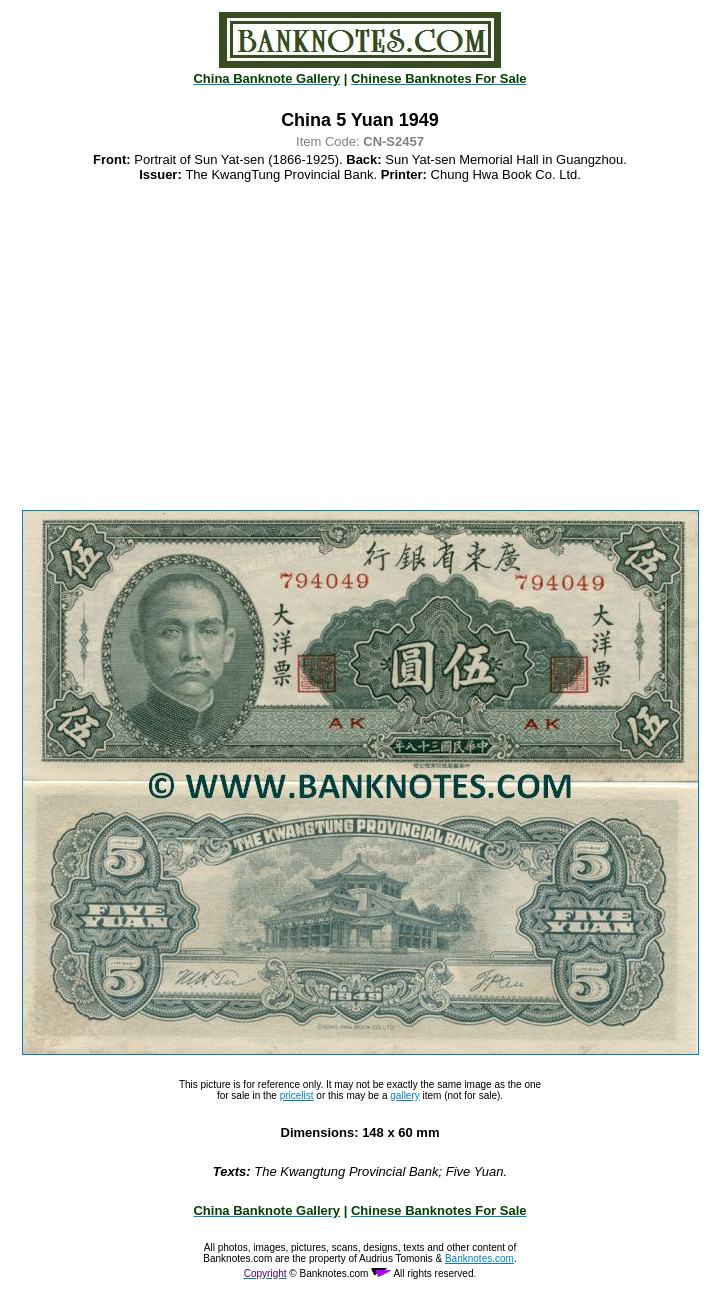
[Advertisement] (360, 346)
